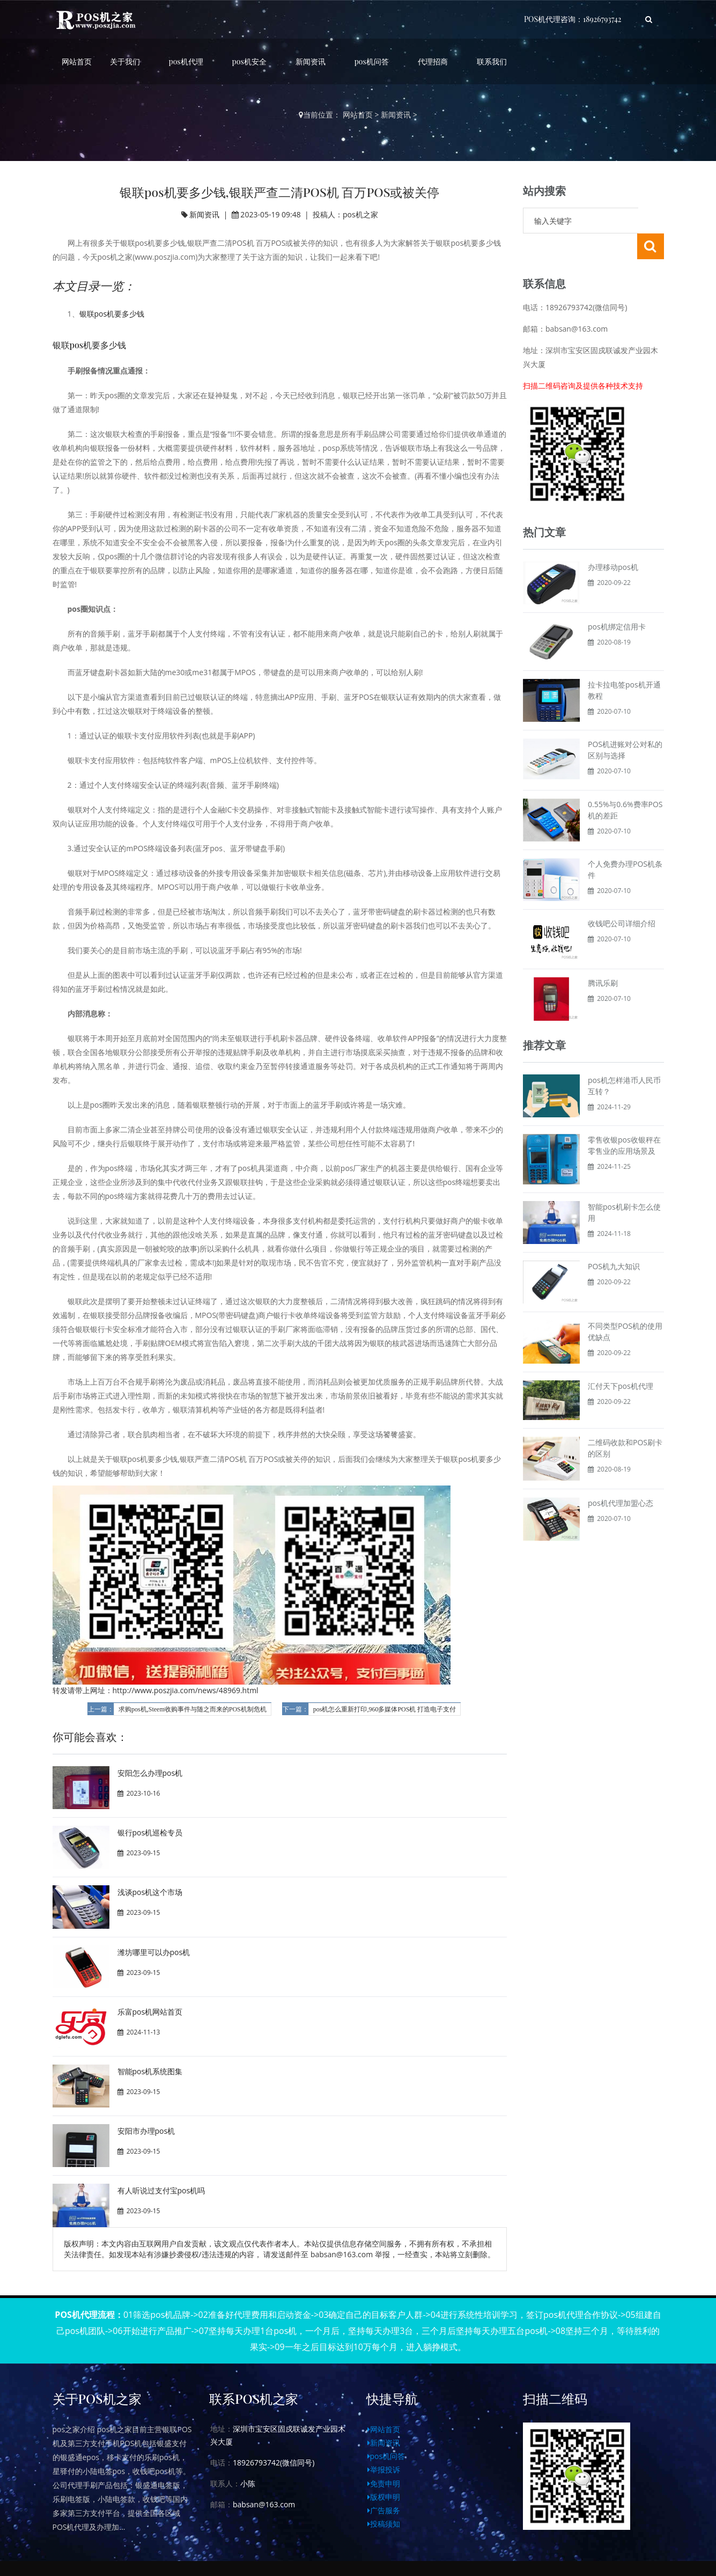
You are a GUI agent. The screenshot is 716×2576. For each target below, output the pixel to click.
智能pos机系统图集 (150, 2071)
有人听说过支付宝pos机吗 (161, 2190)
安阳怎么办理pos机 (150, 1773)
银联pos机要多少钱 (112, 314)
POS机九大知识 (614, 1240)
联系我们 (492, 61)
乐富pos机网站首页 (150, 2012)
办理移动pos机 (613, 541)
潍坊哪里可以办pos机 (153, 1952)
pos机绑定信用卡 (617, 601)
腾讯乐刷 (603, 957)
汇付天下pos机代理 (620, 1360)
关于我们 (125, 61)
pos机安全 (249, 61)
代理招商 (433, 61)
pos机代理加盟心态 (620, 1477)
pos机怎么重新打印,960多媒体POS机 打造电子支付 (384, 1709)
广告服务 (383, 2510)
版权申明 (383, 2497)
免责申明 (383, 2483)
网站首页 (77, 61)
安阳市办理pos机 (146, 2131)
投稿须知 (383, 2524)
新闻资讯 (311, 61)
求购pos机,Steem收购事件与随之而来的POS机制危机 (193, 1709)
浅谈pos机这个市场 (150, 1892)
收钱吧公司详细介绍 (621, 897)
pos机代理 (186, 61)
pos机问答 (372, 61)
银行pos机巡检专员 (150, 1832)
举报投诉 (383, 2469)
